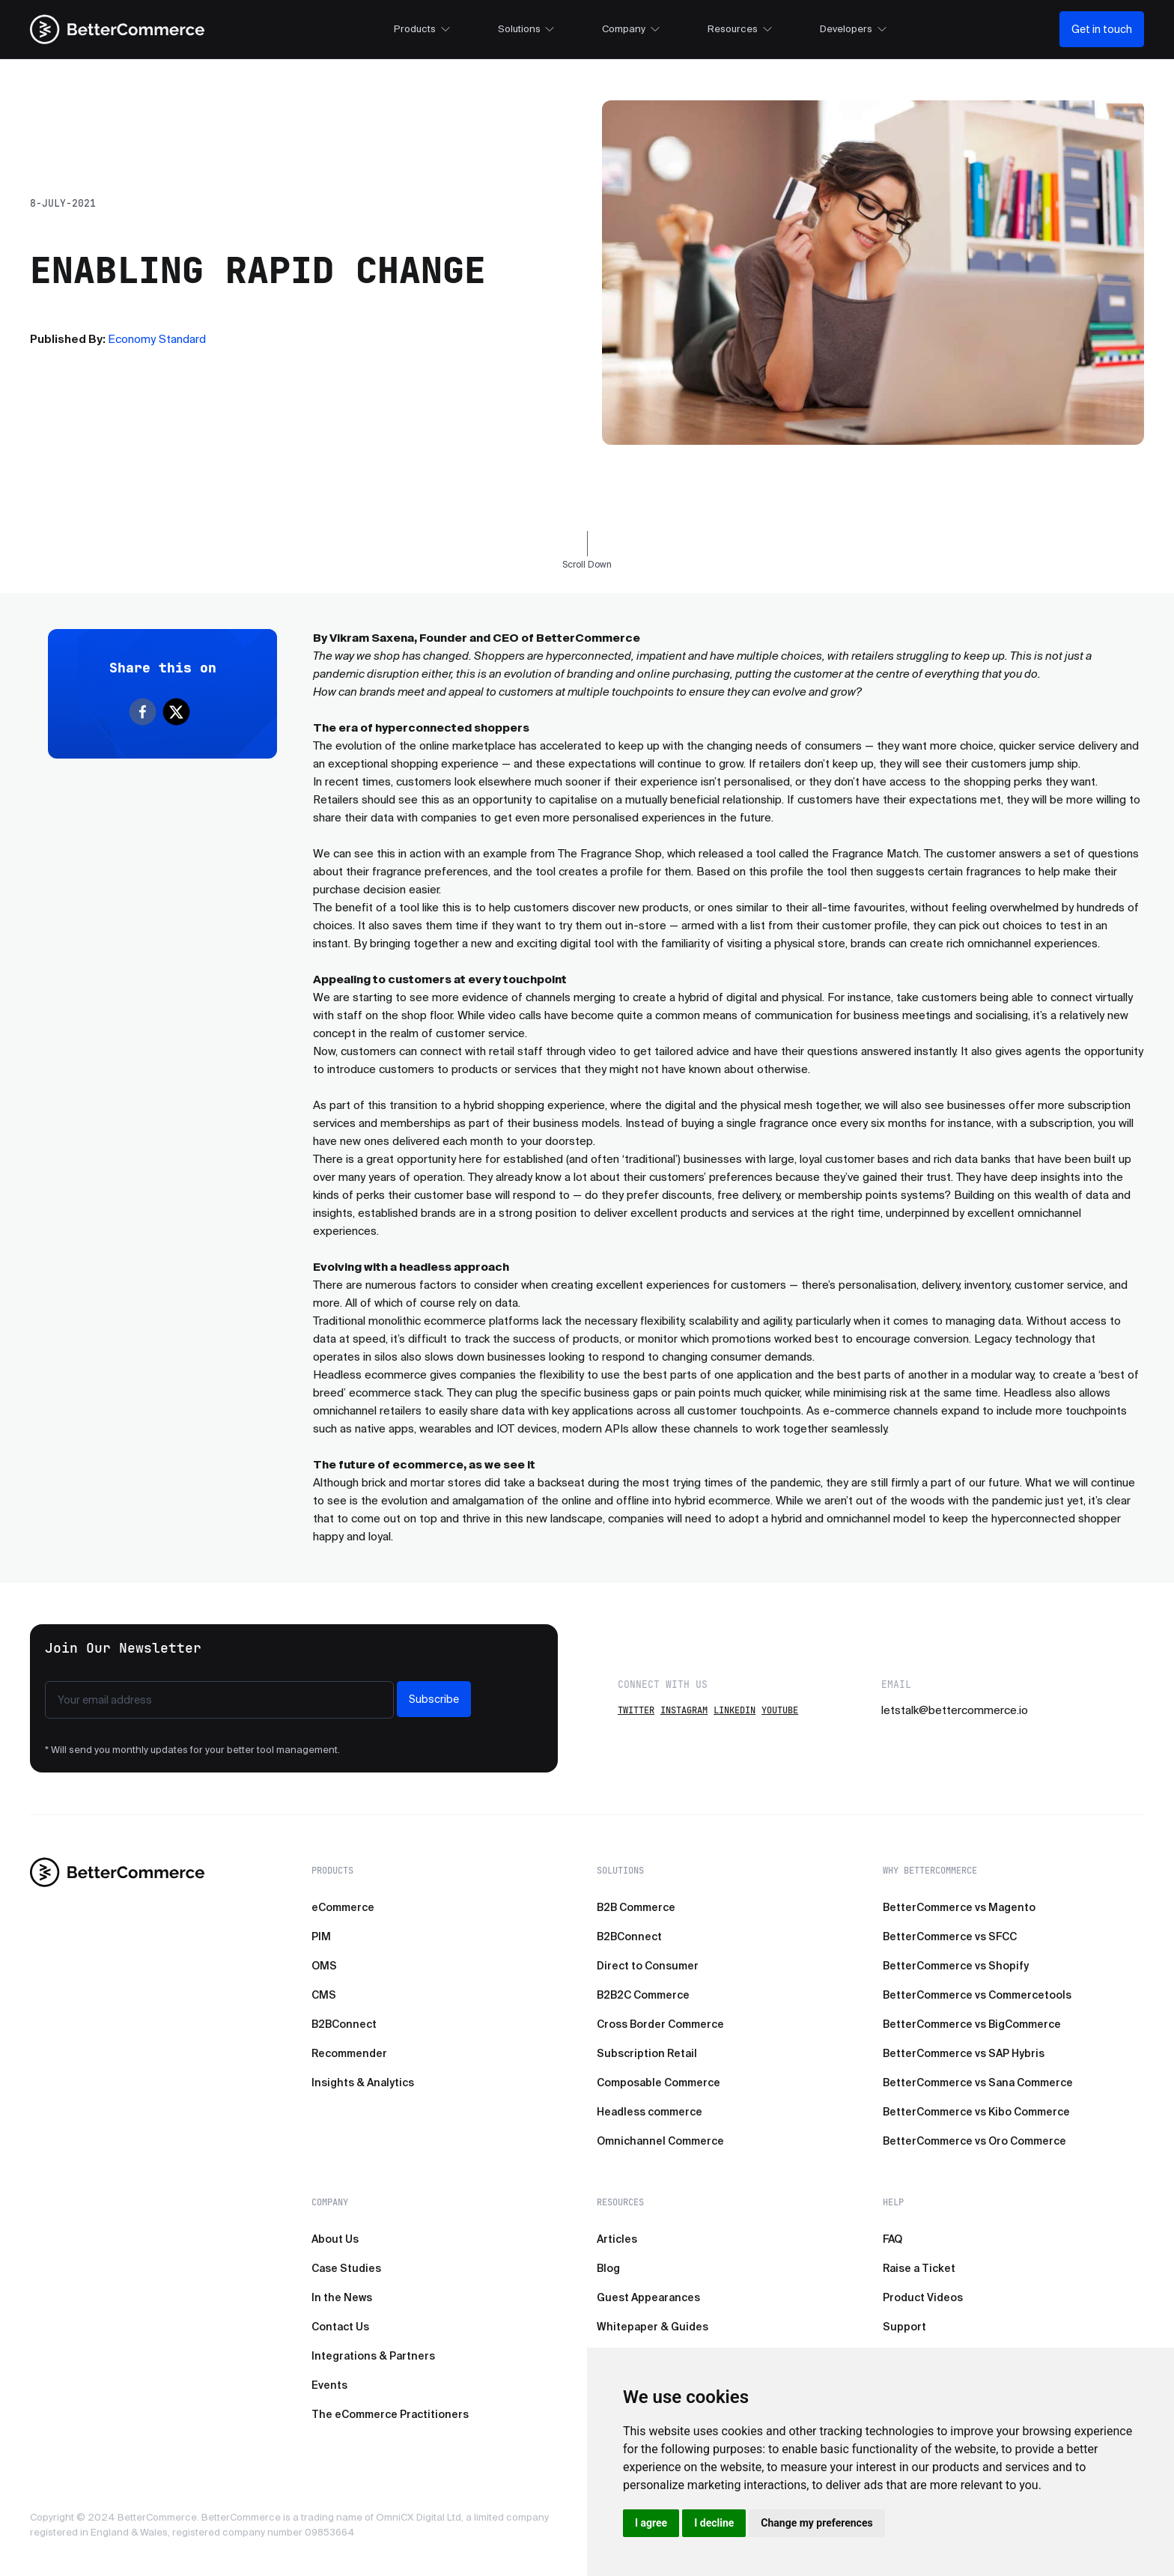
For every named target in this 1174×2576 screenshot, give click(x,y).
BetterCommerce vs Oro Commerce (974, 2141)
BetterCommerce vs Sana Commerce (978, 2083)
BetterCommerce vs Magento (959, 1907)
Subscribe (434, 1699)
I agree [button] (651, 2523)
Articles (617, 2239)
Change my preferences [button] (816, 2523)
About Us (335, 2239)
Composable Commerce (658, 2083)
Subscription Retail (647, 2053)
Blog (608, 2268)
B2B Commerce (636, 1907)
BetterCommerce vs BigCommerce (972, 2024)
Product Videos (923, 2297)
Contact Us (340, 2327)
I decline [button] (714, 2523)
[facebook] (145, 712)
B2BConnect (344, 2024)
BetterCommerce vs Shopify (956, 1966)
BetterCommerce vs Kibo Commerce (976, 2112)
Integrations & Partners (373, 2356)
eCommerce (342, 1907)
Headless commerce (649, 2112)
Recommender (349, 2053)
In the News (341, 2297)
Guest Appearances (648, 2297)
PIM (321, 1936)
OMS (324, 1966)
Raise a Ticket (919, 2268)
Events (329, 2385)
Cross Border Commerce (660, 2024)
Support (904, 2327)
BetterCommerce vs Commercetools (977, 1995)
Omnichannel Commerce (660, 2141)
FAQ (892, 2239)
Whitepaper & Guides (652, 2327)
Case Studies (346, 2268)
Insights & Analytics (362, 2083)
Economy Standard (157, 338)
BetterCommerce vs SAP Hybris (963, 2053)
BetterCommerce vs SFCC (950, 1936)
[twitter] (179, 712)
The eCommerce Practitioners (390, 2414)
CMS (323, 1995)
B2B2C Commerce (643, 1995)
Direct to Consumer (648, 1966)
